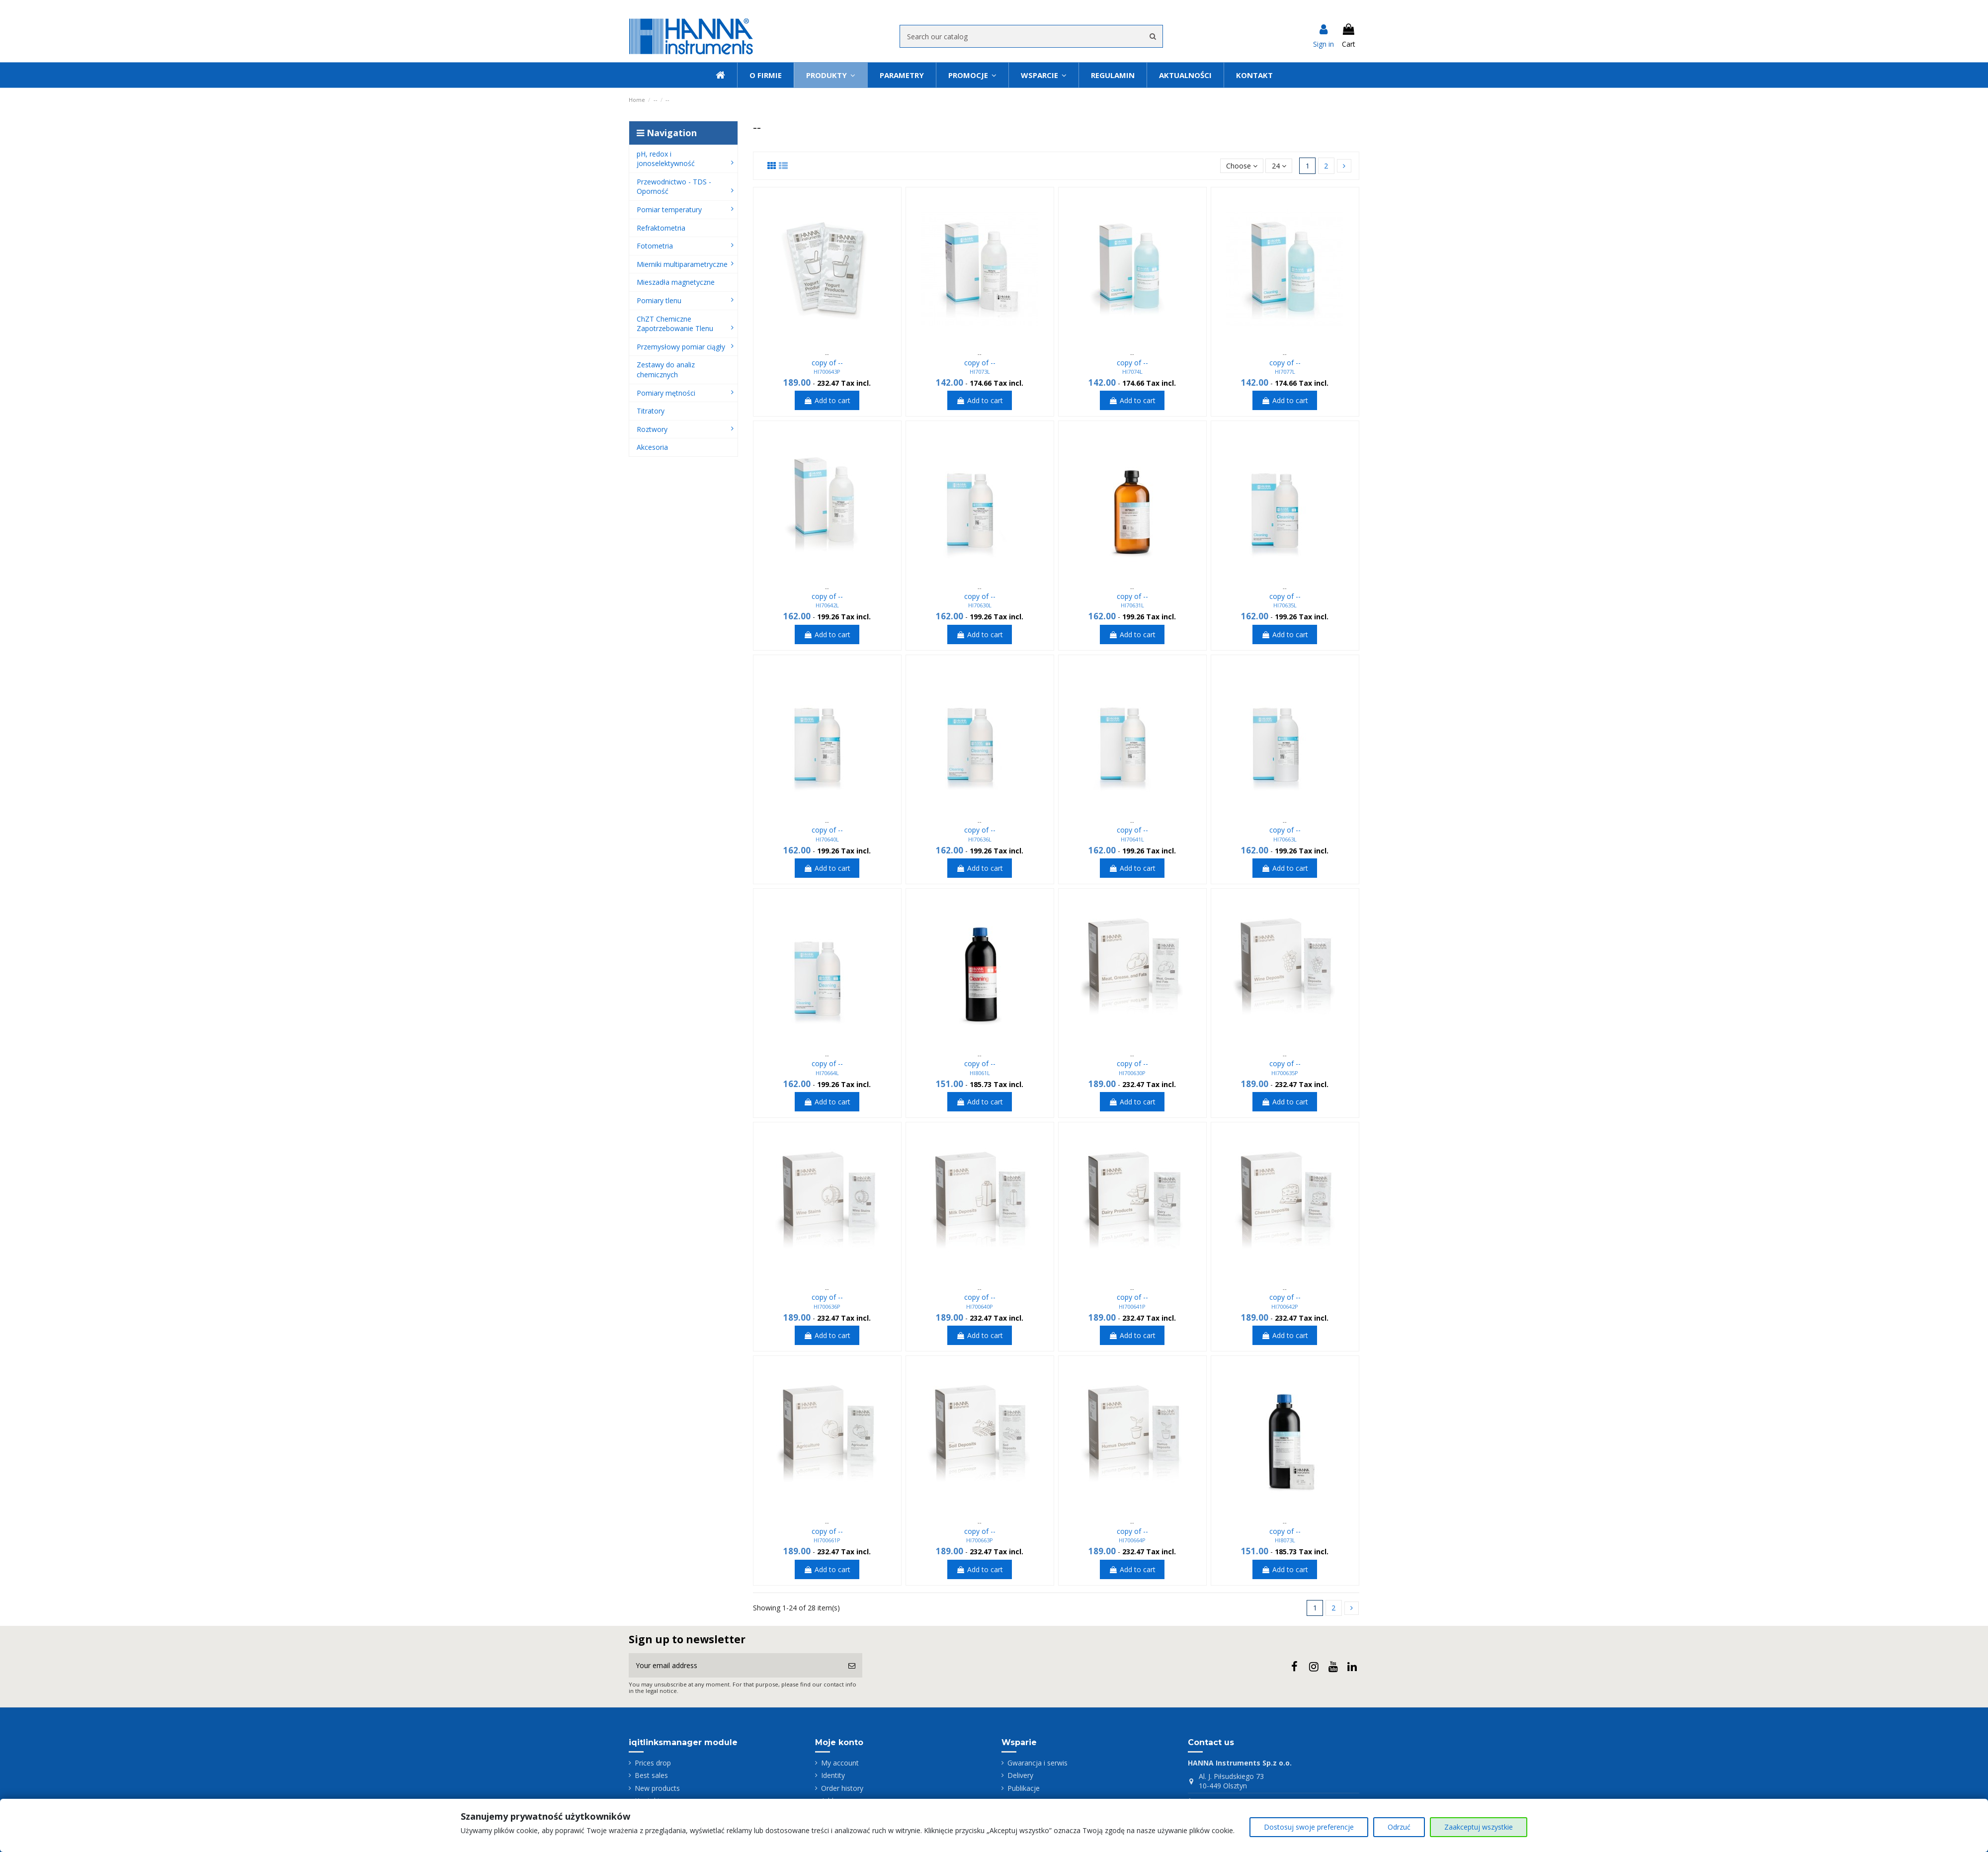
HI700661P (827, 1540)
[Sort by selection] (1241, 166)
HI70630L (980, 605)
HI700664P (1132, 1540)
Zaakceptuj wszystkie (1478, 1827)
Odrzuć (1399, 1827)
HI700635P (1284, 1073)
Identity (833, 1775)
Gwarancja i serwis (1037, 1763)
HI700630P (1132, 1073)
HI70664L (827, 1073)
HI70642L (827, 605)
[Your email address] (735, 1665)
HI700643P (827, 371)
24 (1279, 165)
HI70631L (1132, 605)
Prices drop (653, 1763)
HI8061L (980, 1073)
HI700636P (827, 1306)
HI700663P (979, 1540)
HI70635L (1285, 605)
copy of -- (827, 362)
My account (840, 1763)
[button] (1043, 75)
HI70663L (1285, 839)
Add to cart (827, 400)
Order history (842, 1788)
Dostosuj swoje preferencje (1309, 1827)
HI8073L (1285, 1540)
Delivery (1020, 1775)
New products (657, 1788)
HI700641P (1132, 1306)
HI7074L (1132, 371)
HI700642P (1284, 1306)
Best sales (651, 1775)
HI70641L (1132, 839)
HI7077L (1285, 371)
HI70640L (827, 839)
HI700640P (979, 1306)
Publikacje (1023, 1788)
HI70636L (980, 839)
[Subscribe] (851, 1665)
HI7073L (980, 371)
